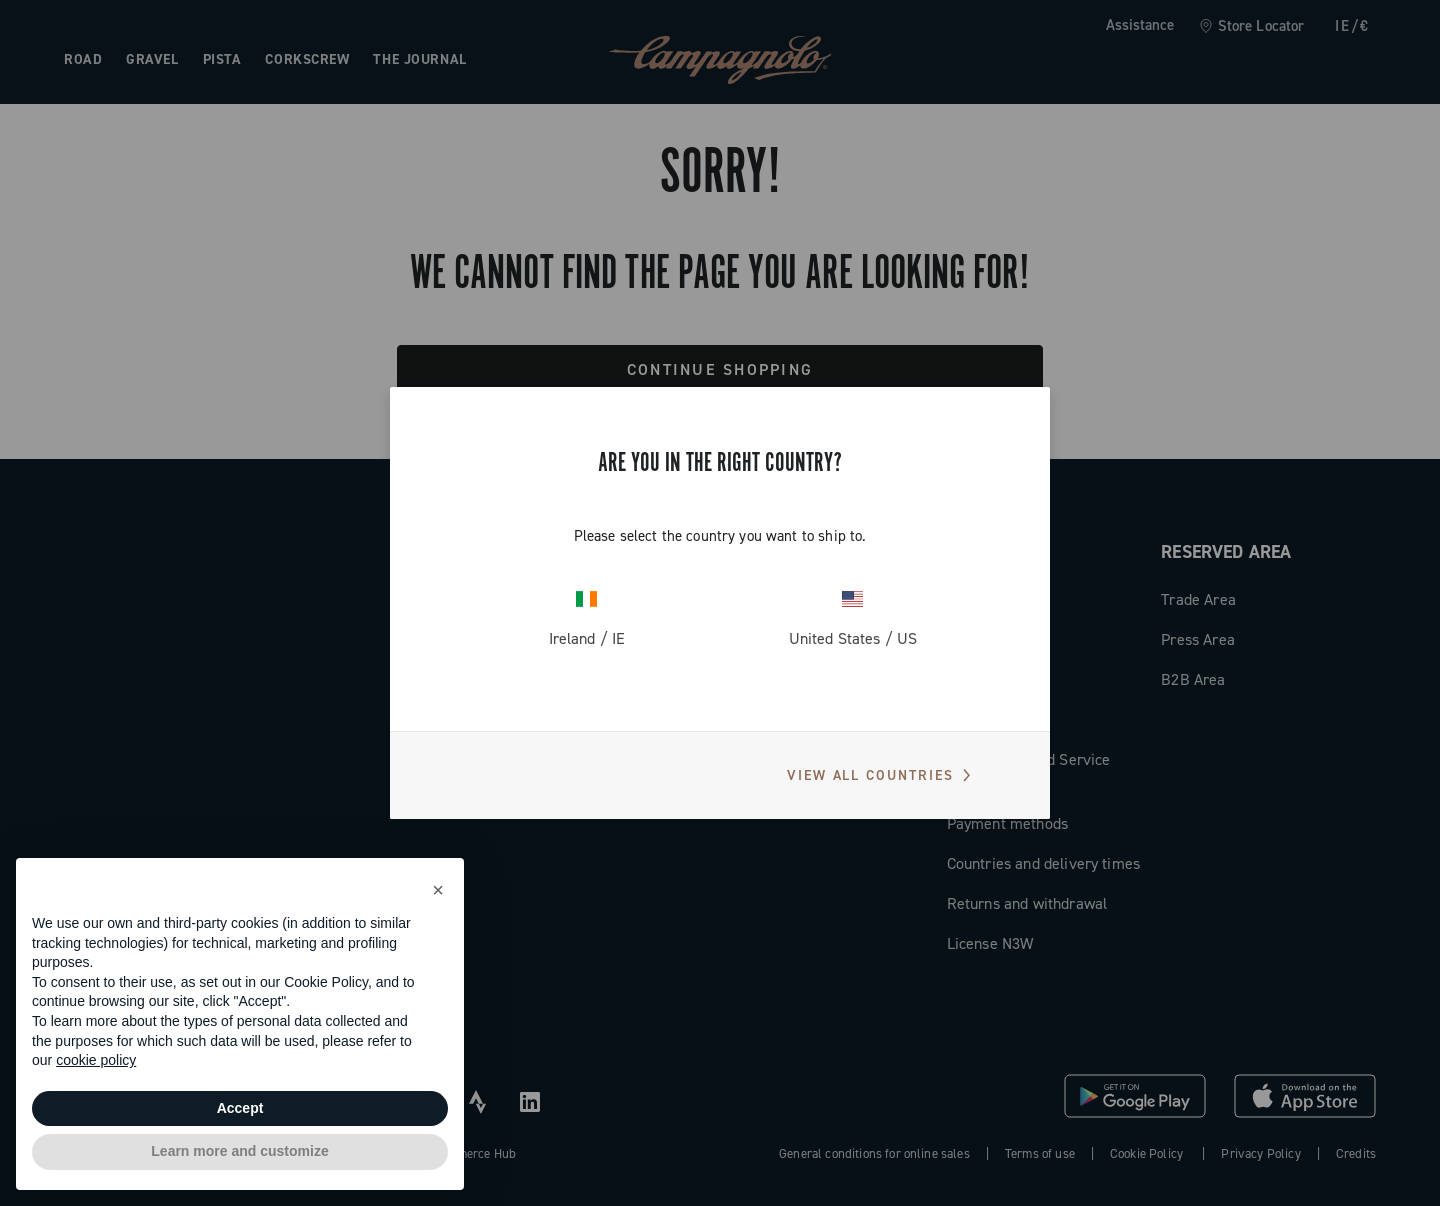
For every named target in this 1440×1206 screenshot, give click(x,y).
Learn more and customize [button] (239, 1151)
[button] (438, 890)
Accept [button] (240, 1108)
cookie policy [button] (96, 1060)
